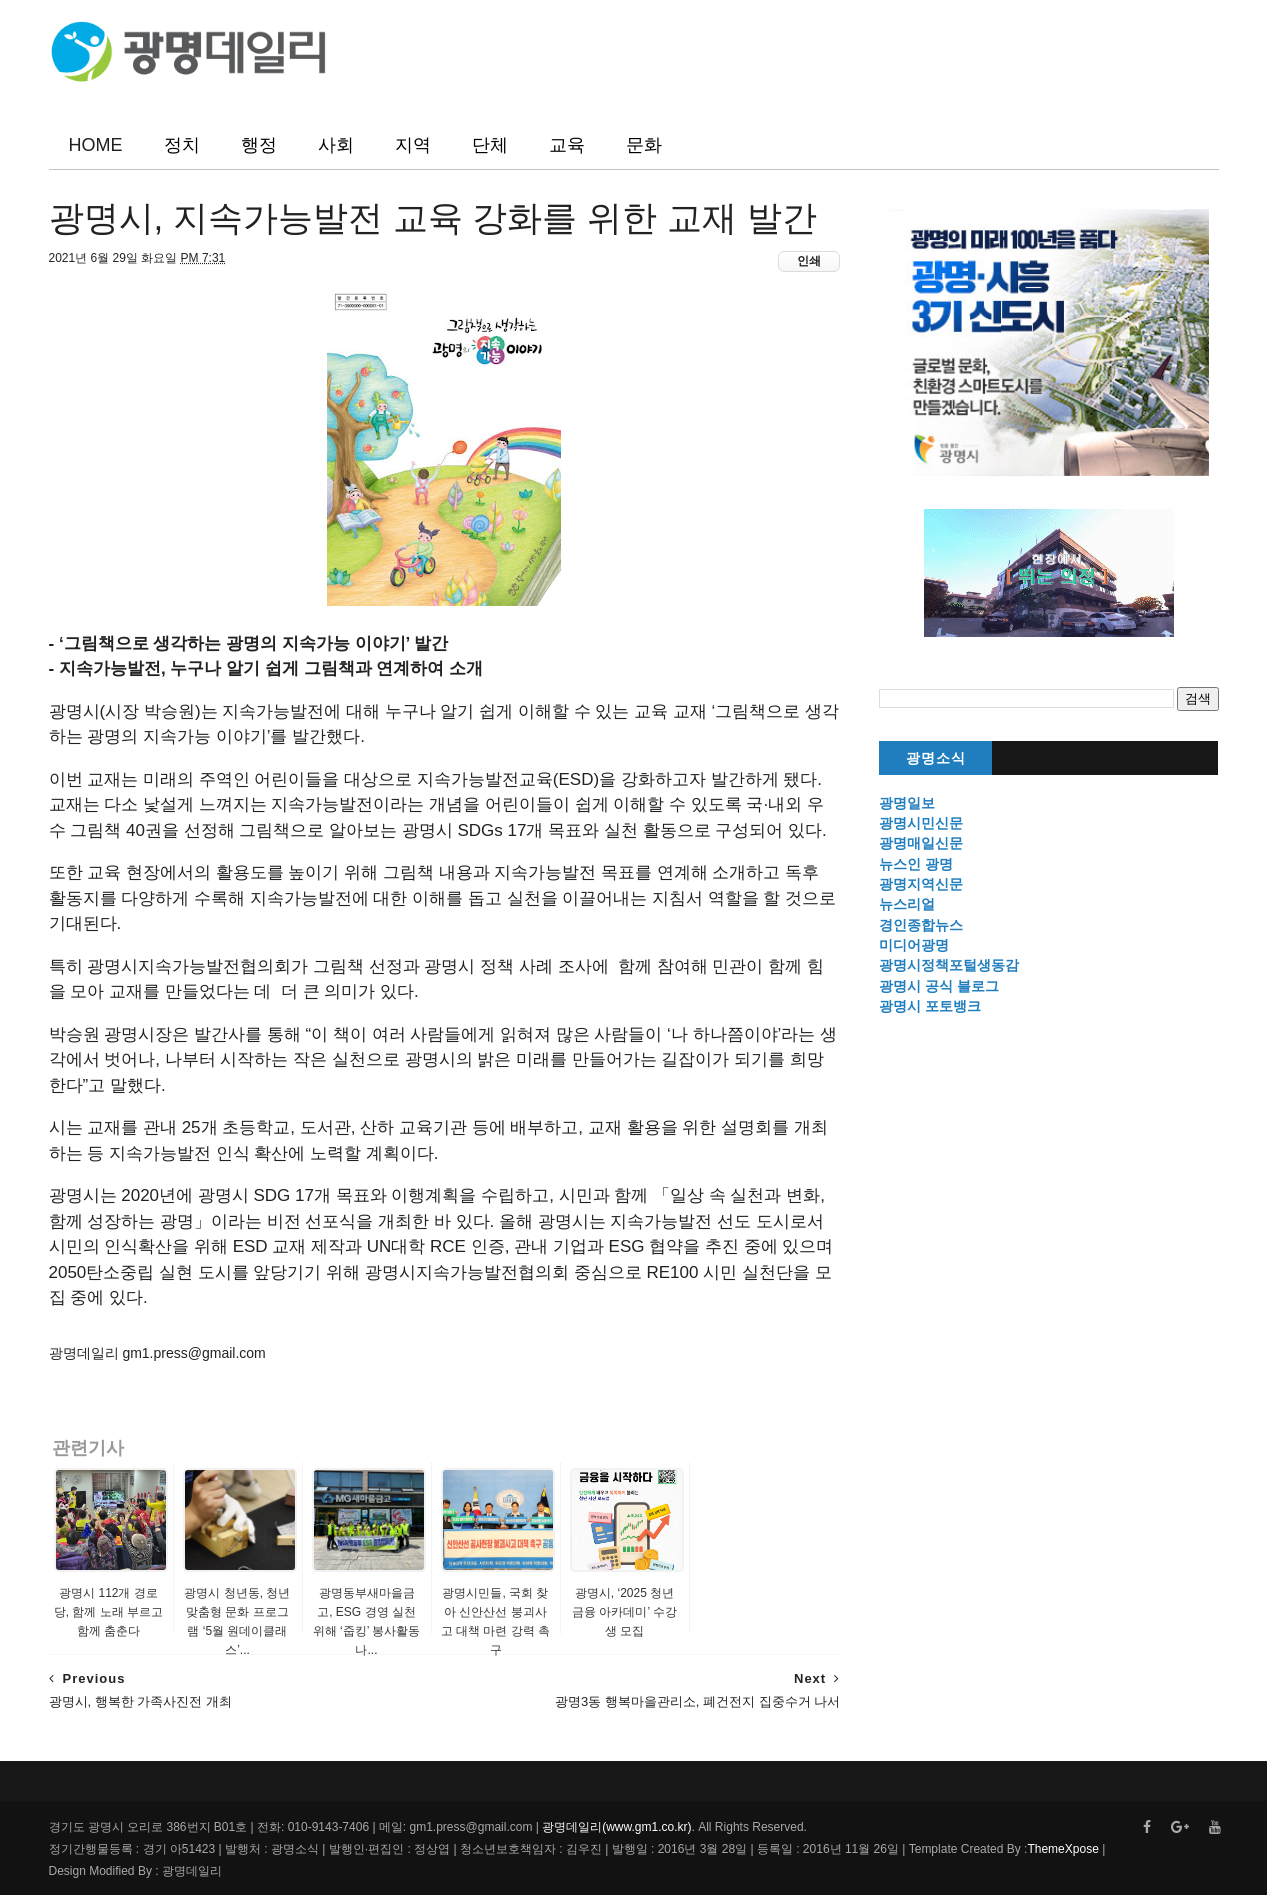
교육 (567, 145)
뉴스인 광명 (916, 864)
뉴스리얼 (907, 904)
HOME (96, 145)
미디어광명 (914, 945)
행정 (259, 145)
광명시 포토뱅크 (930, 1006)
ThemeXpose (1062, 1849)
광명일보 (907, 803)
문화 (644, 145)
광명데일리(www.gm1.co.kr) (616, 1827)
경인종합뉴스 (921, 925)
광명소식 (936, 758)
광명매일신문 (921, 843)
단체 (490, 145)
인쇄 (809, 261)
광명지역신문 (921, 884)
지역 (413, 145)
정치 (182, 145)
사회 (336, 145)
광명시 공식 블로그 (939, 986)
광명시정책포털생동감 (949, 965)
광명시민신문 (921, 823)
